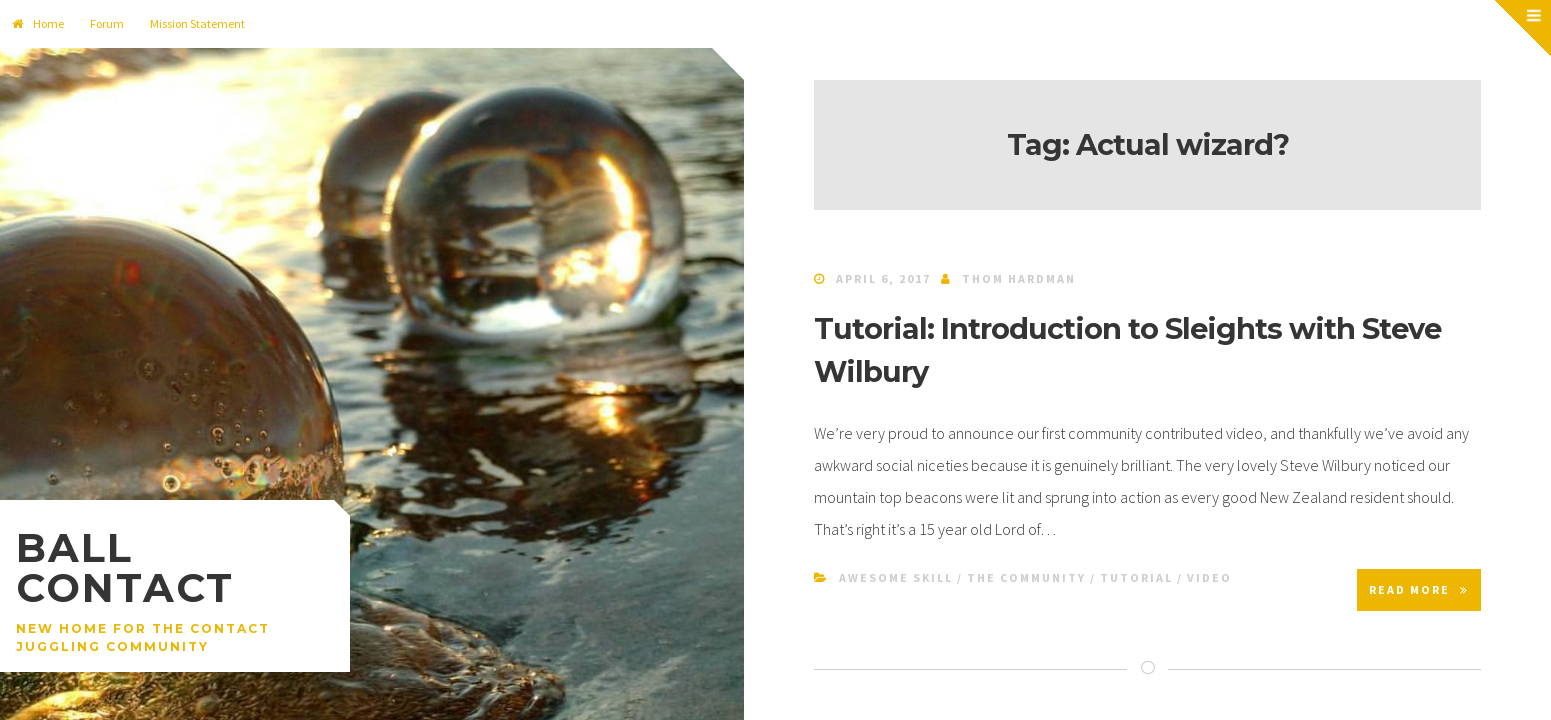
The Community (1026, 577)
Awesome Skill (896, 577)
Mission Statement (197, 23)
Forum (107, 23)
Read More (1419, 589)
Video (1209, 577)
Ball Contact (125, 567)
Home (38, 23)
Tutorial (1136, 577)
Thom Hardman (1019, 278)
